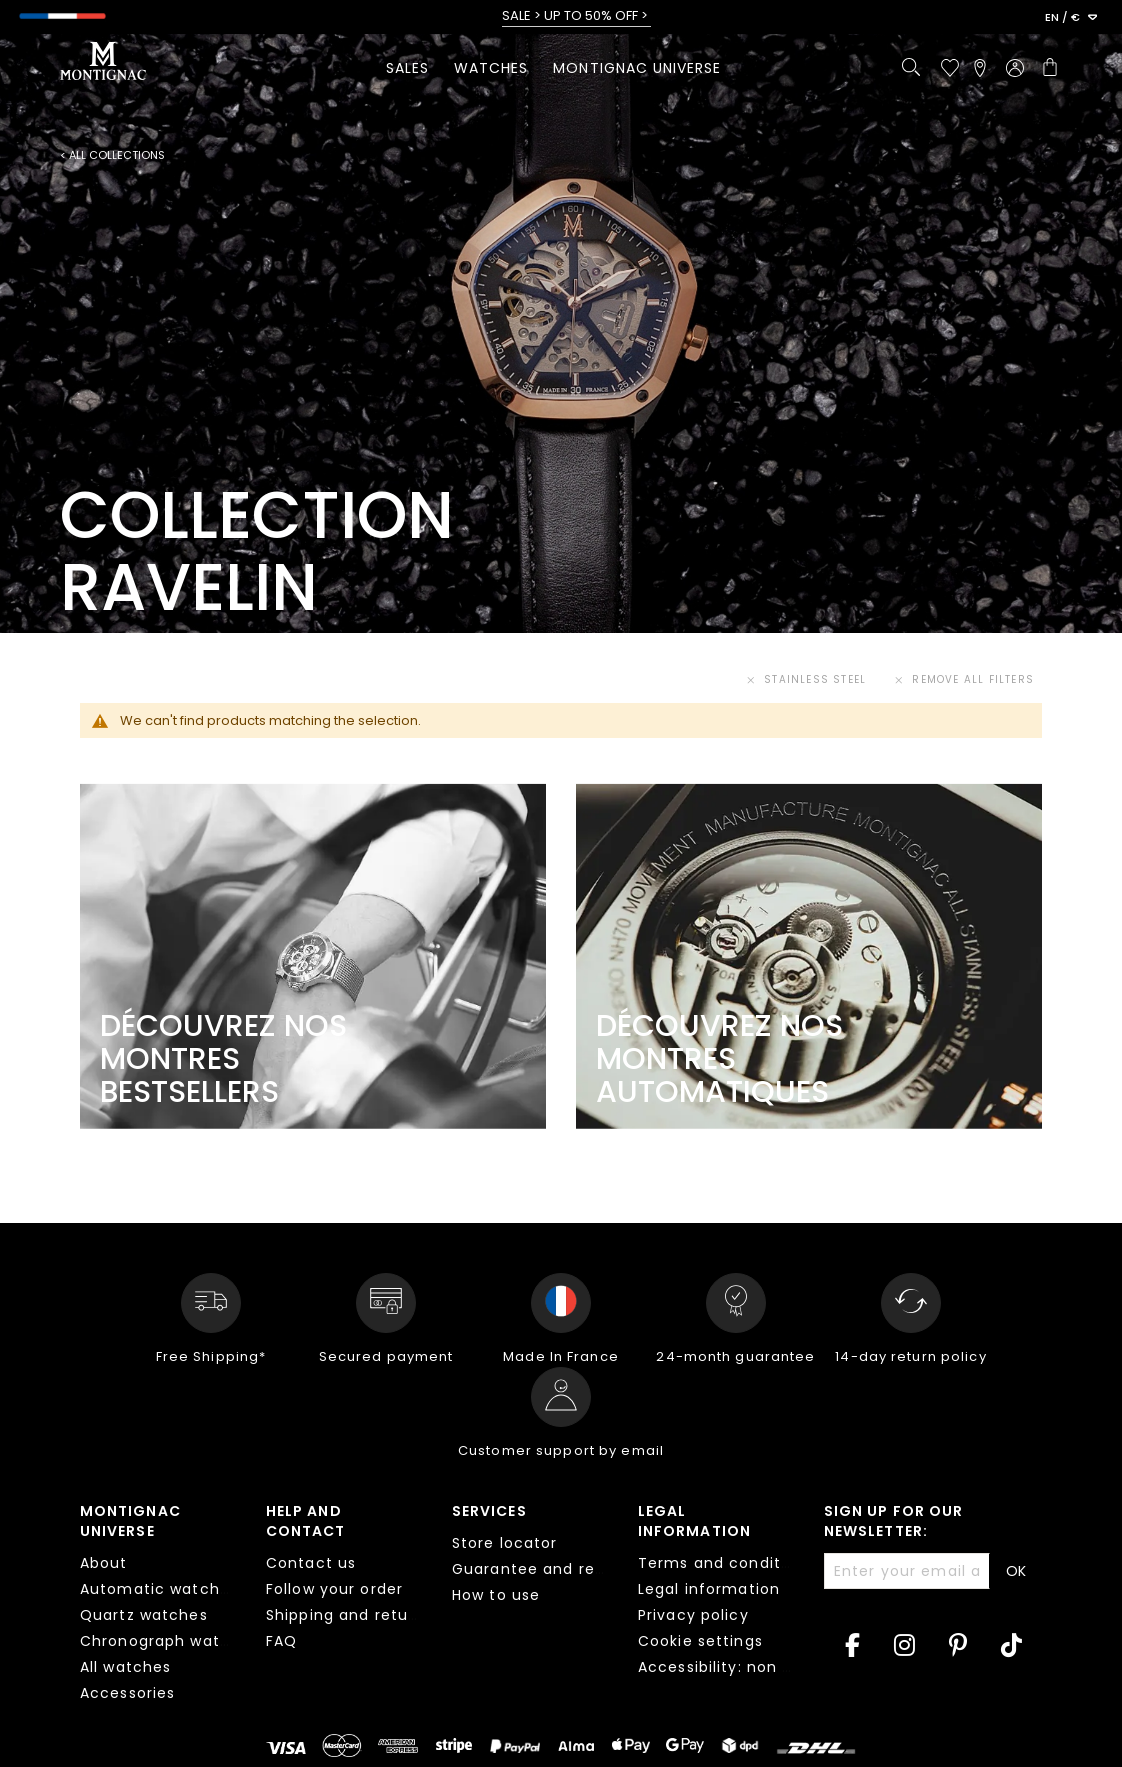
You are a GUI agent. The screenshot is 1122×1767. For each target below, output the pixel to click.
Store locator (505, 1543)
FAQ (281, 1641)
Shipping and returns (349, 1615)
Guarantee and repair (538, 1569)
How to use (496, 1595)
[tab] (158, 1605)
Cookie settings (700, 1641)
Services (489, 1511)
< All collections (112, 155)
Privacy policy (693, 1615)
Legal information (694, 1521)
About (104, 1563)
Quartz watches (144, 1615)
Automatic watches (159, 1589)
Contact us (311, 1563)
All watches (125, 1667)
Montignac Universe (130, 1521)
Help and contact (306, 1521)
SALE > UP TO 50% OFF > (576, 16)
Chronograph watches (169, 1641)
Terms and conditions (725, 1563)
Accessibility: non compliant (751, 1667)
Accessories (127, 1693)
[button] (1071, 18)
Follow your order (334, 1589)
